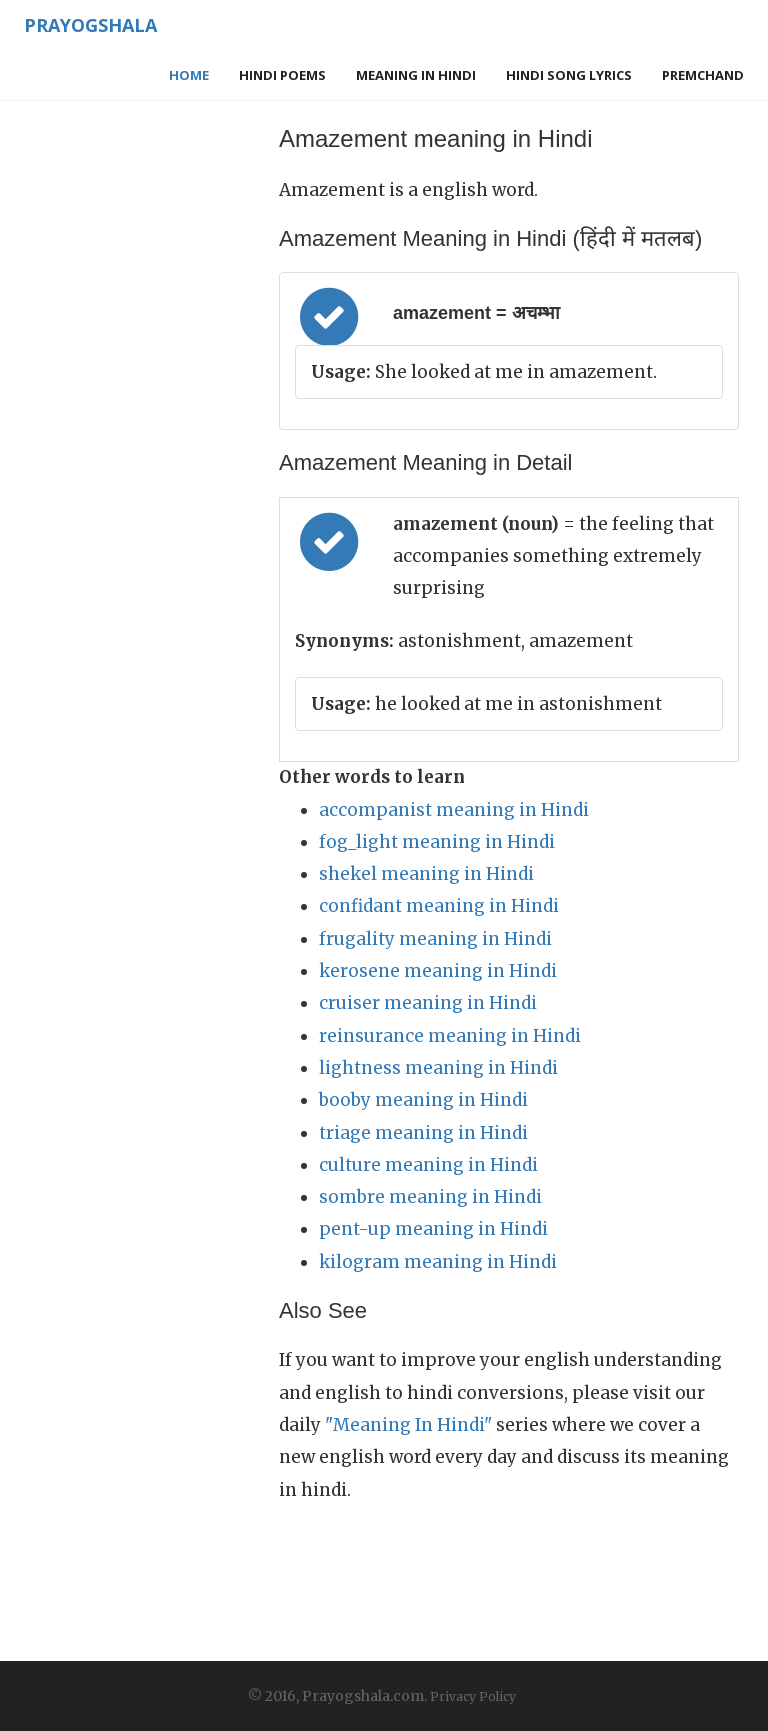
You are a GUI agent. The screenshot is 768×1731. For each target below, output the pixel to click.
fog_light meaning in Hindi (437, 842)
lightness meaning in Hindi (438, 1068)
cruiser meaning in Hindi (428, 1003)
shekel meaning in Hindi (426, 874)
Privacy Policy (473, 1696)
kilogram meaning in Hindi (438, 1262)
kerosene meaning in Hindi (438, 971)
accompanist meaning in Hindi (454, 810)
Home (189, 75)
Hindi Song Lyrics (569, 75)
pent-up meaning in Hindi (433, 1229)
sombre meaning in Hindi (430, 1197)
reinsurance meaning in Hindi (450, 1036)
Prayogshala (90, 25)
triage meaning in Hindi (423, 1133)
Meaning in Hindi (416, 75)
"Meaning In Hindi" (408, 1425)
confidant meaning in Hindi (439, 906)
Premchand (703, 75)
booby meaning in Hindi (423, 1100)
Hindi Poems (282, 75)
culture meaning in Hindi (428, 1165)
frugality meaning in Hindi (435, 939)
